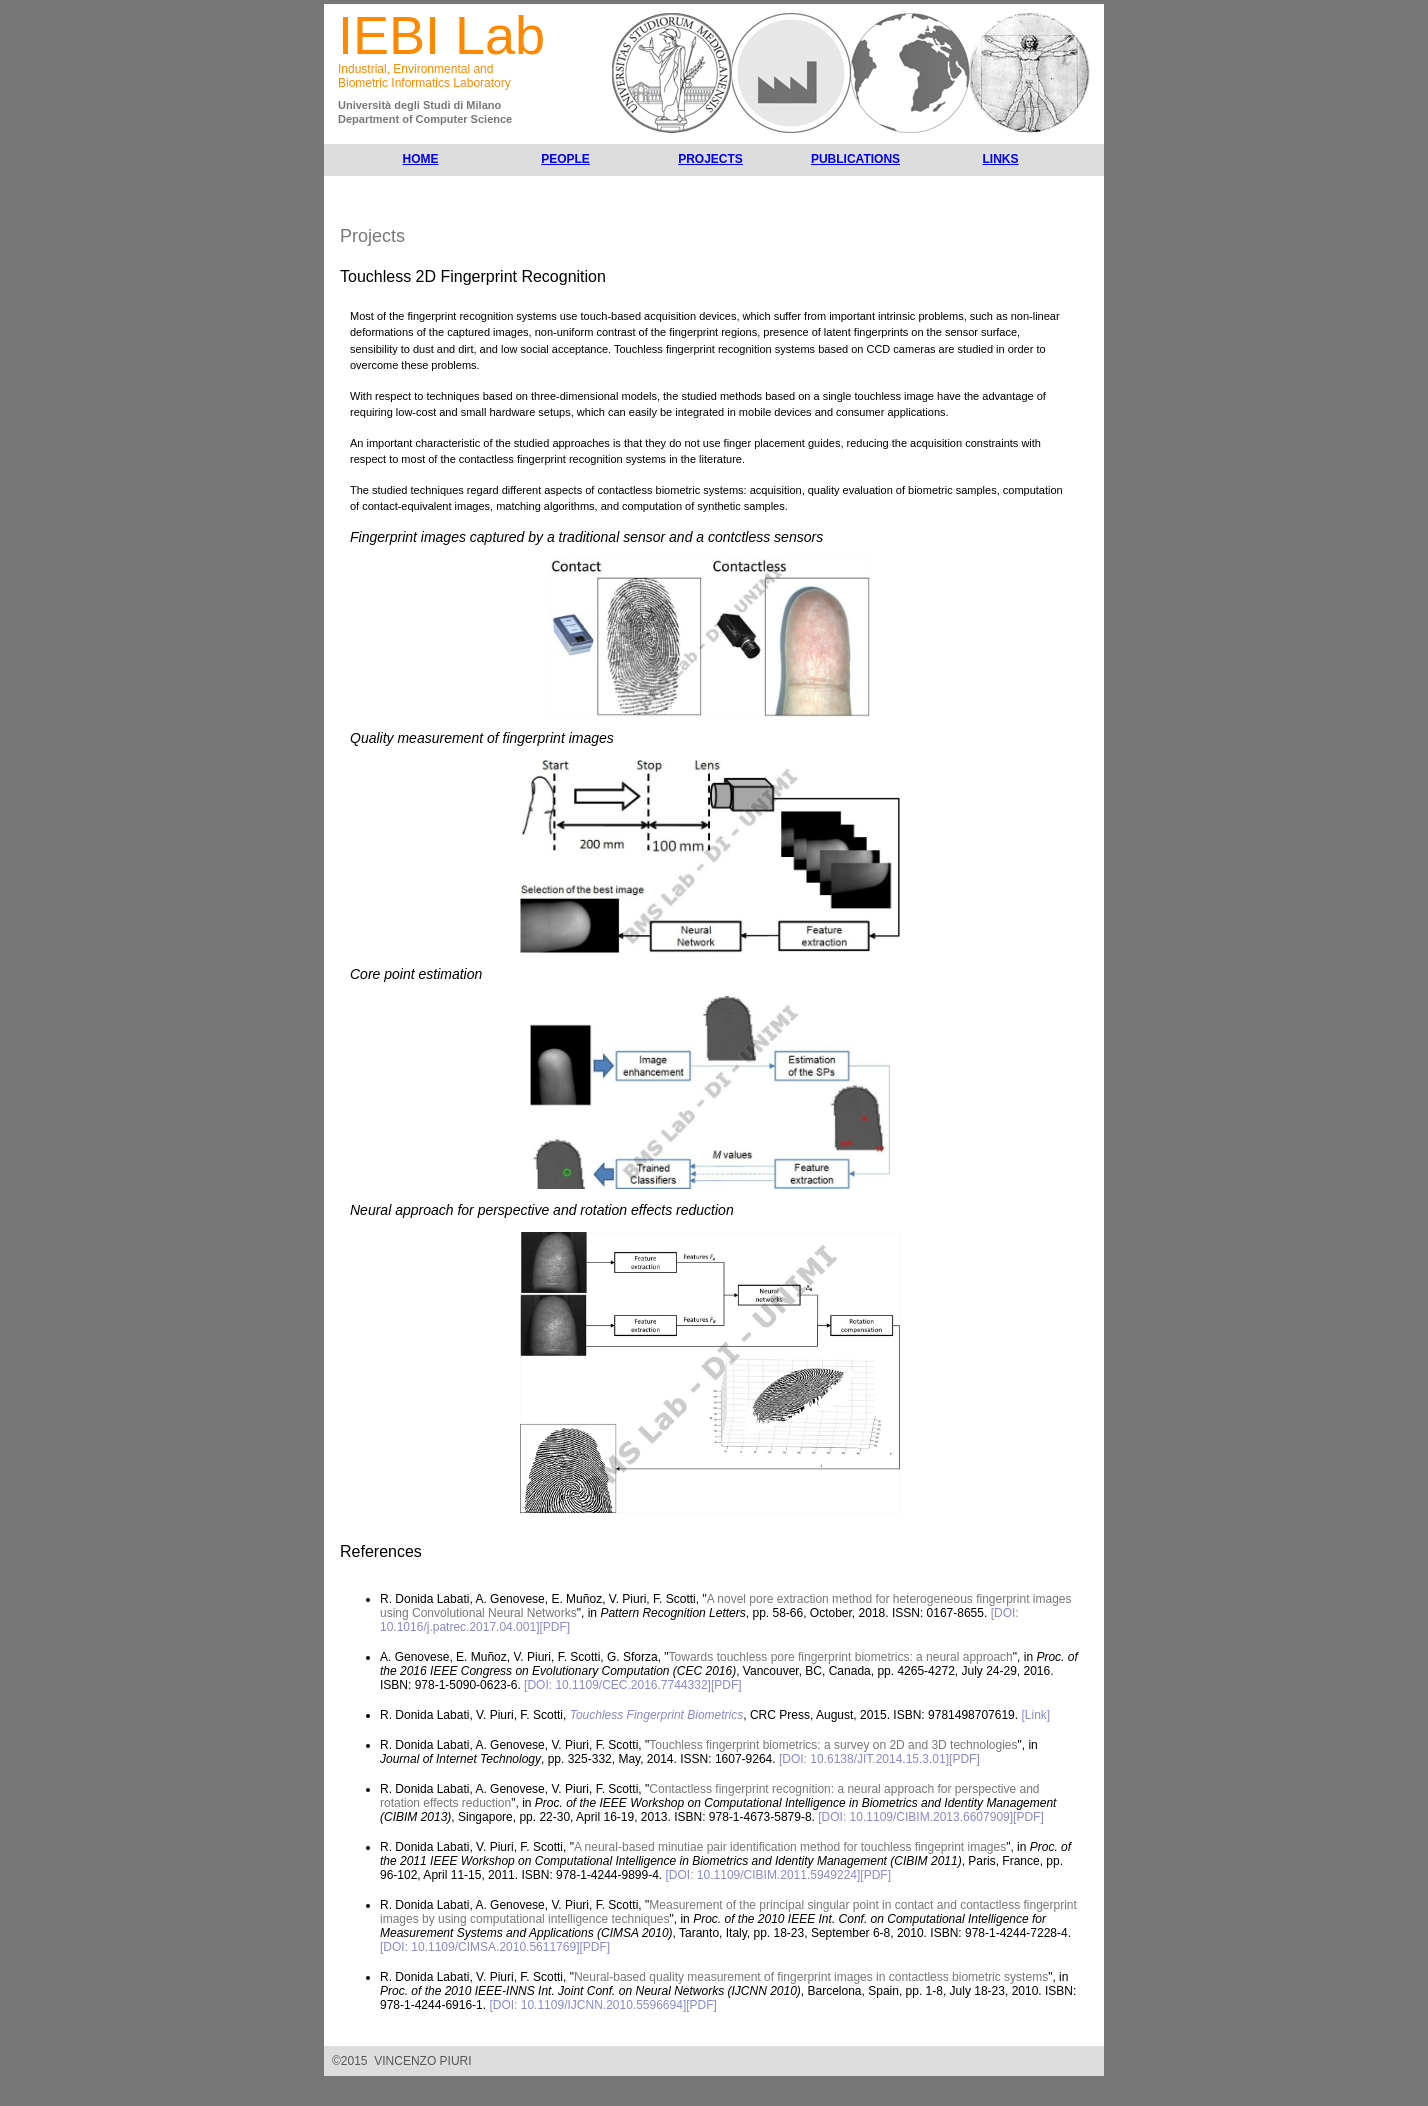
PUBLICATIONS (855, 159)
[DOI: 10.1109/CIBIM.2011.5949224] (763, 1875)
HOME (421, 159)
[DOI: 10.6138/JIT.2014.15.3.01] (864, 1759)
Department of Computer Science (425, 119)
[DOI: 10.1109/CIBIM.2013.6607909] (915, 1817)
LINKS (1001, 159)
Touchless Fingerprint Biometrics (657, 1715)
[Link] (1035, 1715)
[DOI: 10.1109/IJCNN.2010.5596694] (587, 2005)
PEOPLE (565, 159)
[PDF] (554, 1627)
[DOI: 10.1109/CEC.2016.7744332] (617, 1685)
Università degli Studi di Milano (419, 105)
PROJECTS (710, 159)
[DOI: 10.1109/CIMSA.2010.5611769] (479, 1947)
